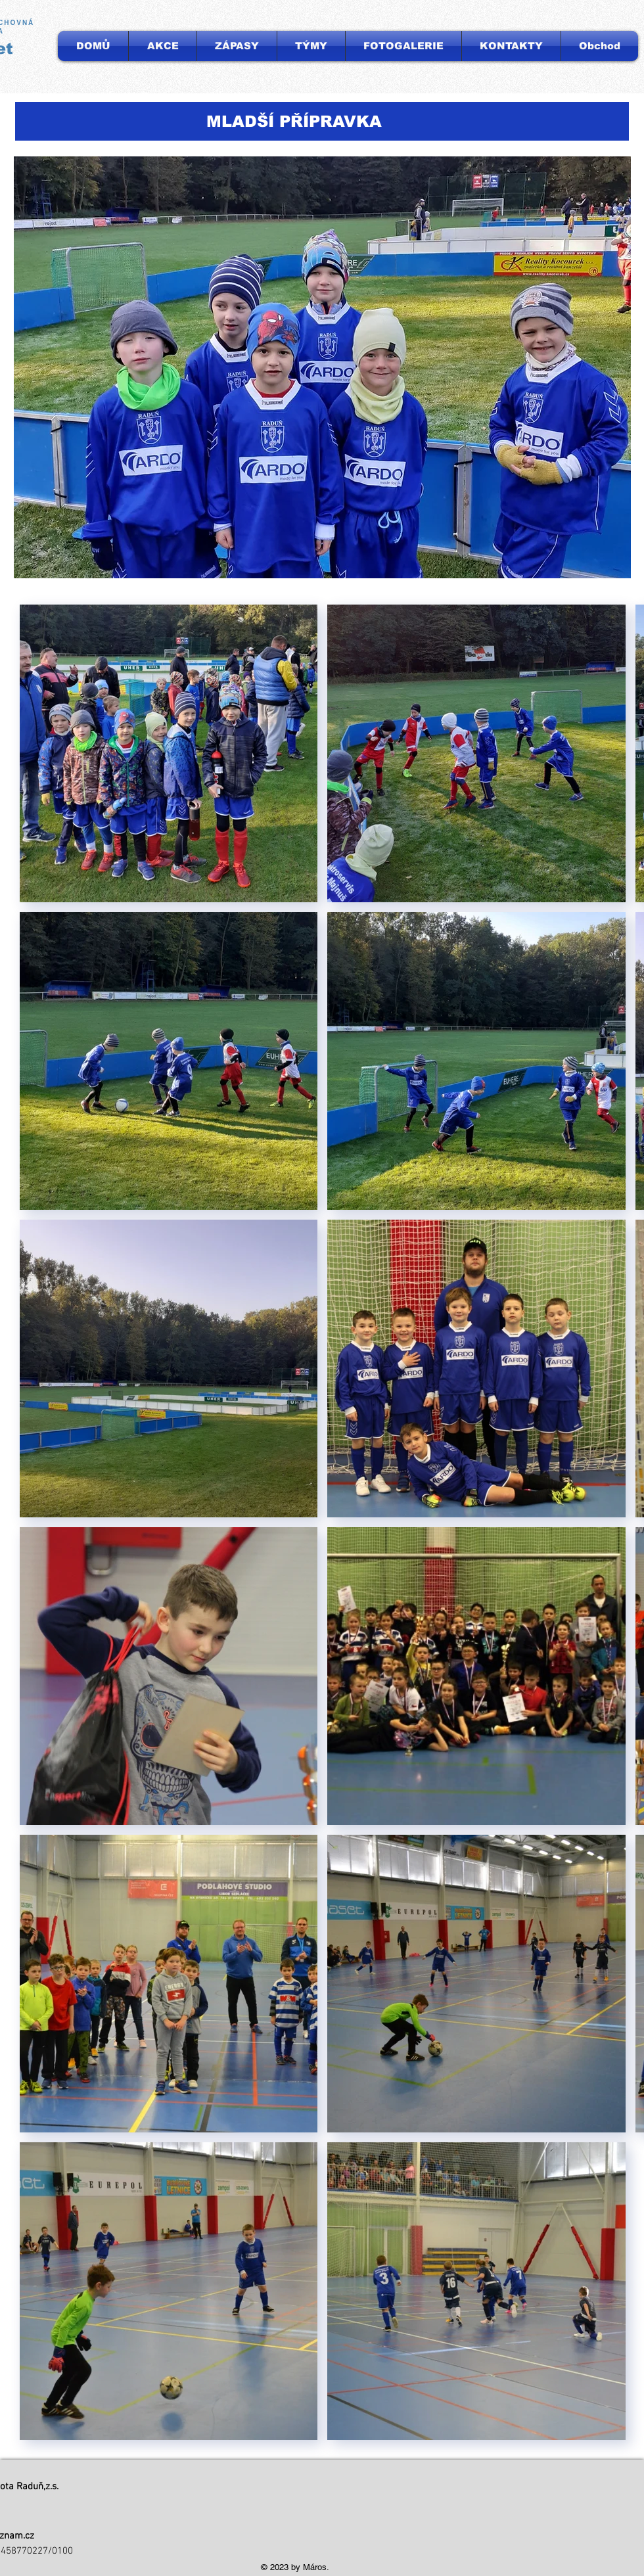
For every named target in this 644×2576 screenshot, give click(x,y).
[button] (311, 46)
